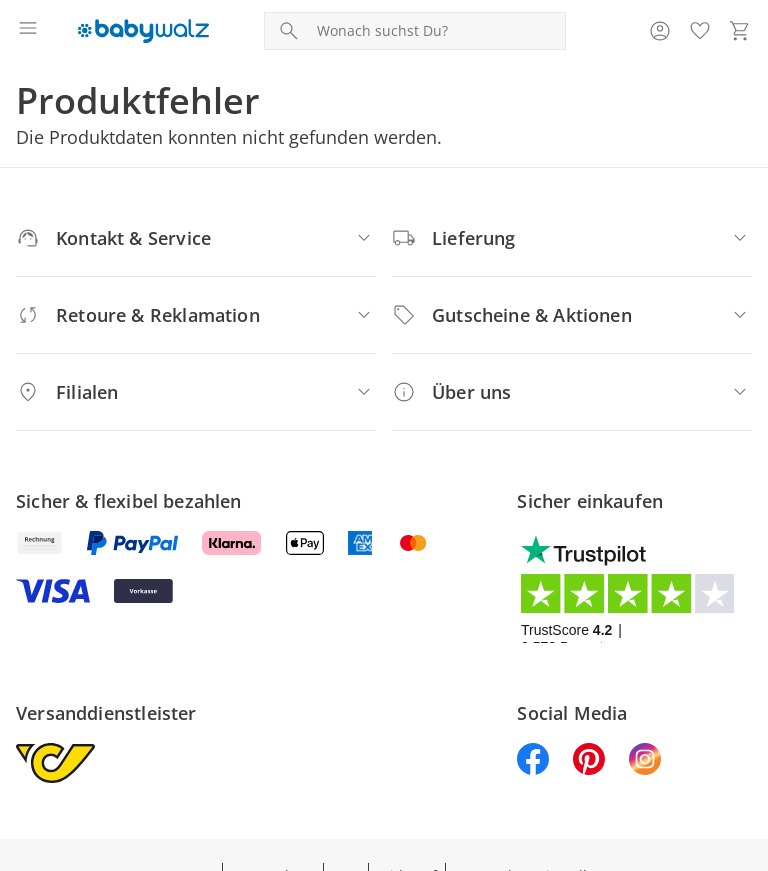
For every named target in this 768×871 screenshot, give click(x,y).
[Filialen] (196, 392)
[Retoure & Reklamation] (196, 315)
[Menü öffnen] (28, 31)
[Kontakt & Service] (196, 238)
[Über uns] (572, 392)
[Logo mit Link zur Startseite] (143, 31)
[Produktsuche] (437, 31)
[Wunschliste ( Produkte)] (700, 31)
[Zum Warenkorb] (740, 31)
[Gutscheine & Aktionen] (572, 315)
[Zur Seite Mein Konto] (660, 31)
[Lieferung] (572, 238)
